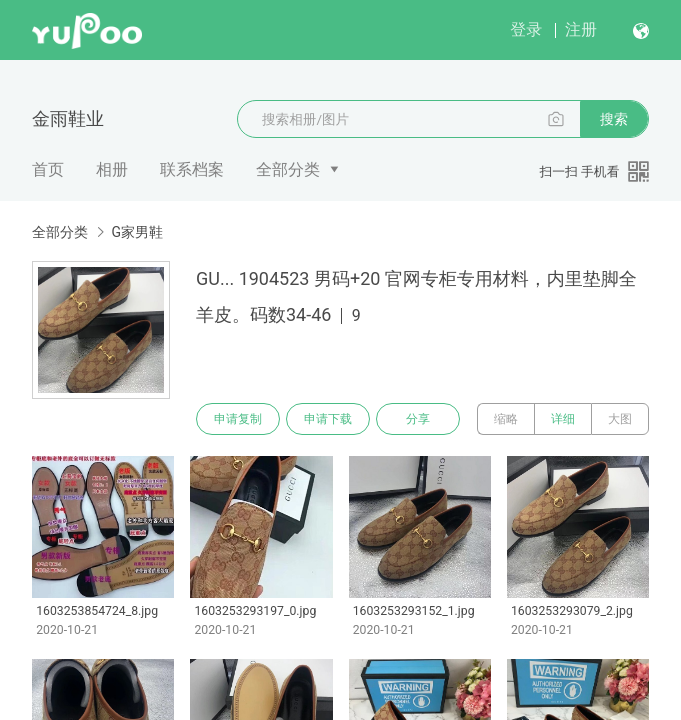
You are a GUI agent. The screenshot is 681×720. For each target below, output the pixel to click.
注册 (581, 29)
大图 (620, 419)
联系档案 (192, 169)
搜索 (614, 119)
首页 (48, 169)
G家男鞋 (137, 232)
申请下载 (328, 419)
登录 (526, 29)
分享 (418, 419)
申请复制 (238, 419)
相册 (112, 169)
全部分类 (288, 169)
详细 (563, 419)
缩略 (506, 419)
